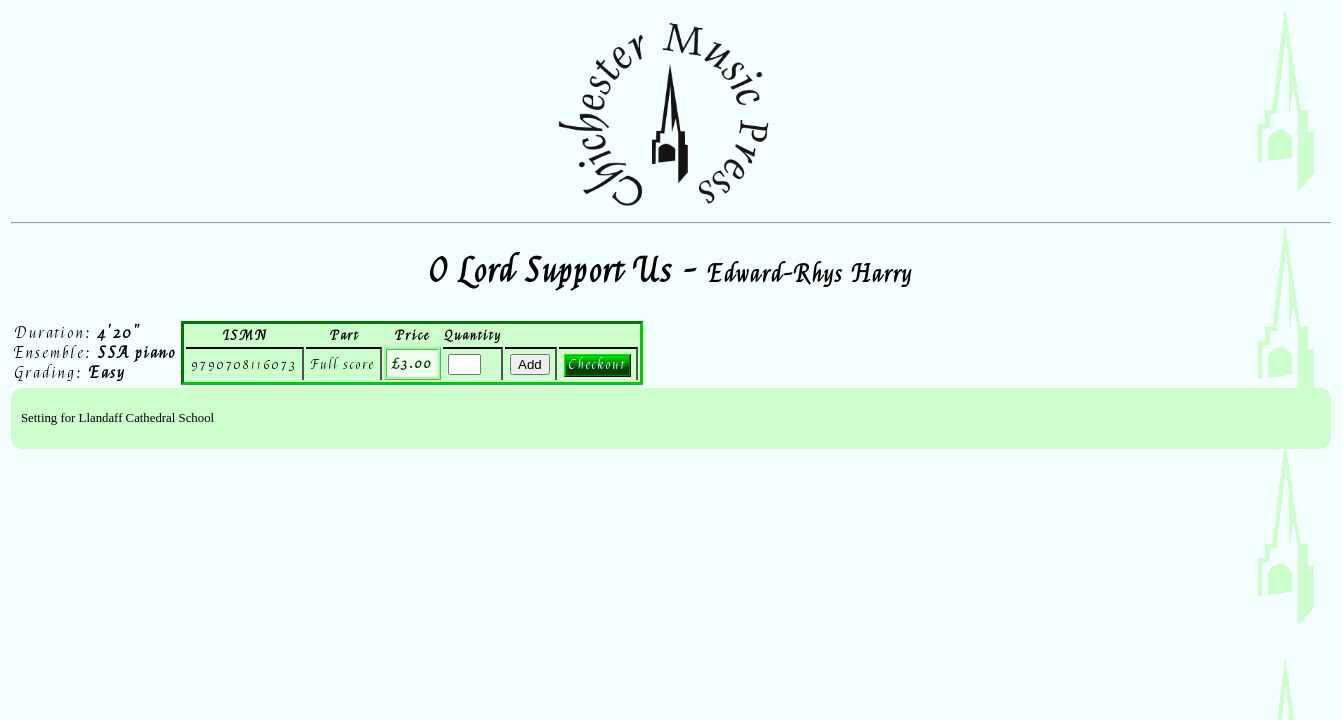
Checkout (597, 364)
